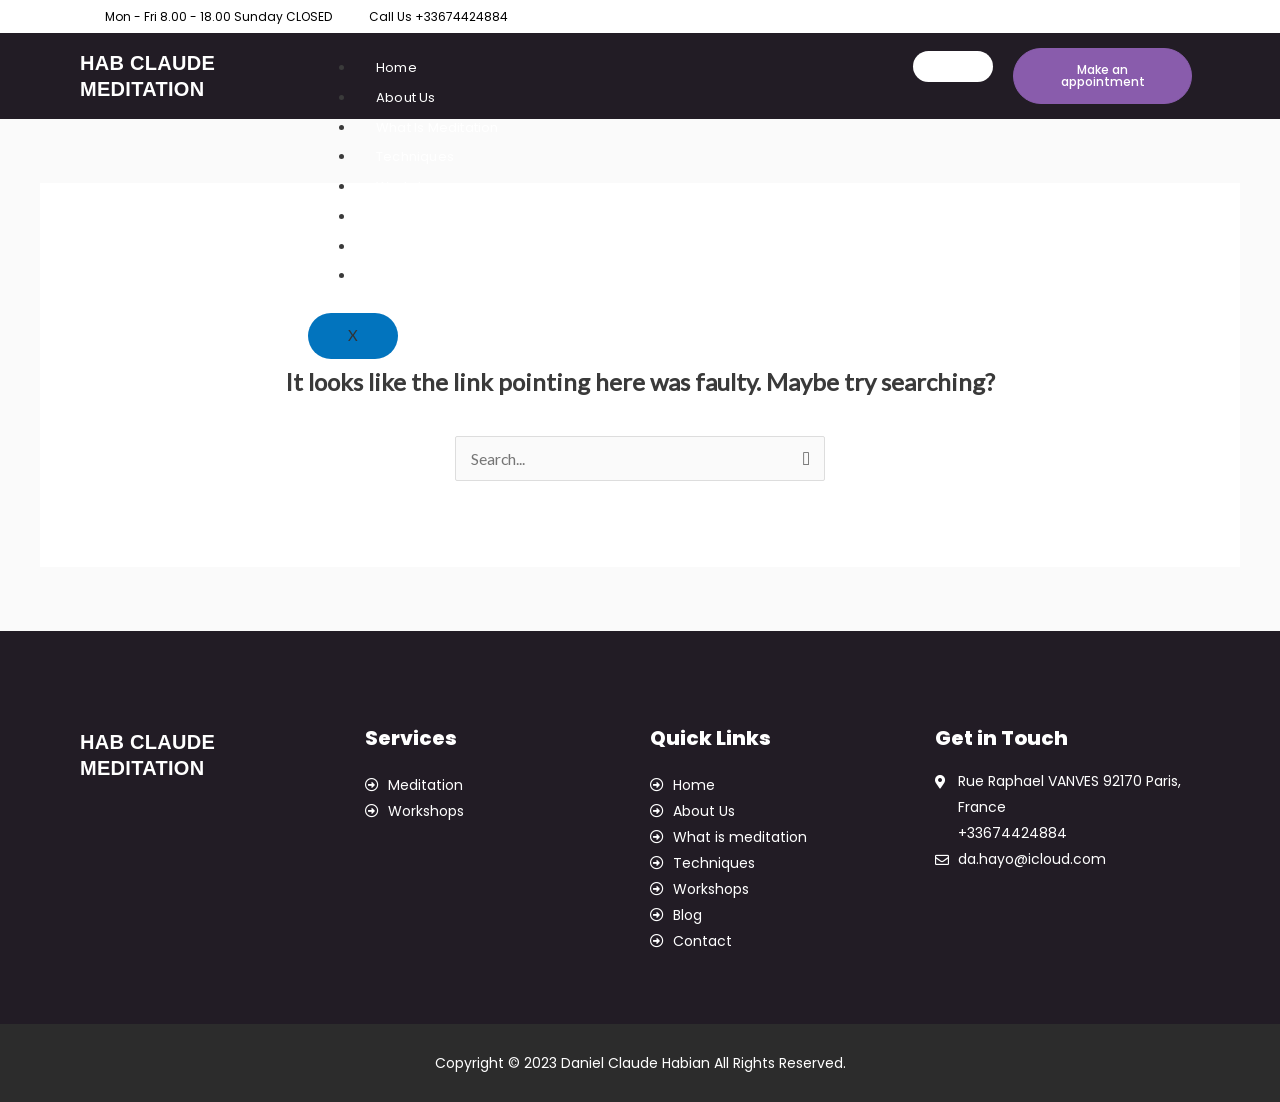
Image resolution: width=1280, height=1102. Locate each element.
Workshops (414, 186)
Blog (391, 246)
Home (396, 67)
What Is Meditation (437, 127)
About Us (406, 97)
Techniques (415, 156)
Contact (402, 275)
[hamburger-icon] (953, 66)
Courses (404, 216)
